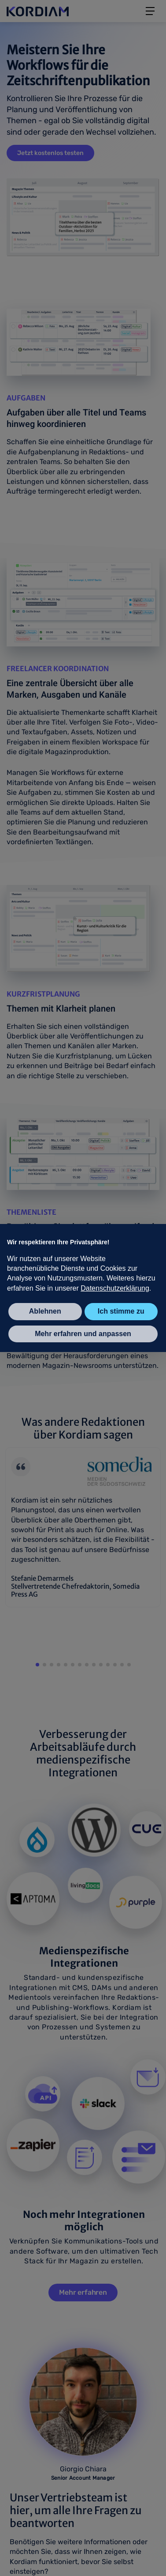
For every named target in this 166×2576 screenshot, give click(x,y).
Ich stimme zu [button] (121, 1311)
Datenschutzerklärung (115, 1288)
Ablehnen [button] (45, 1311)
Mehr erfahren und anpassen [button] (83, 1333)
